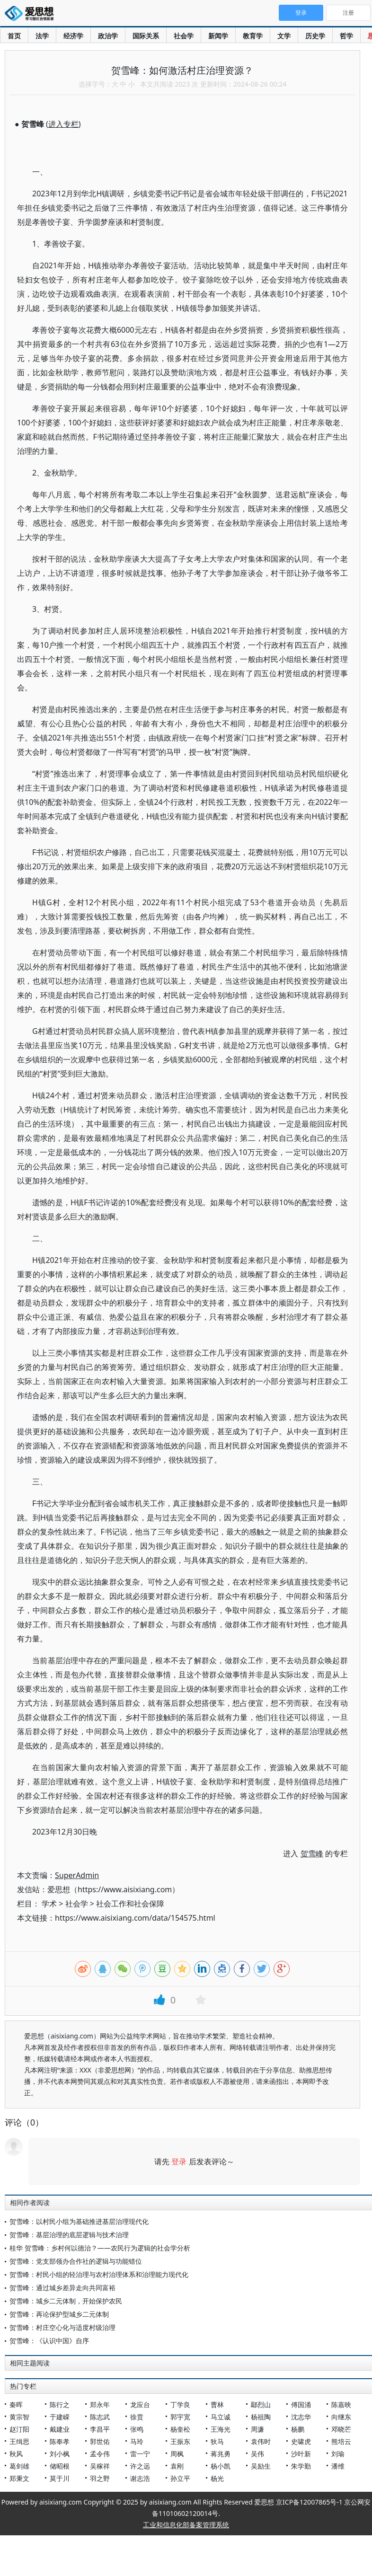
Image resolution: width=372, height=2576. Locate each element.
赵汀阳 (19, 2429)
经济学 (73, 35)
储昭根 (60, 2465)
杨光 (217, 2478)
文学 (284, 35)
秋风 (16, 2453)
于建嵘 (60, 2416)
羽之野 (100, 2478)
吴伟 (257, 2453)
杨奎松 (180, 2429)
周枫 (177, 2453)
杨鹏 (297, 2429)
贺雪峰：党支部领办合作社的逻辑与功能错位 (75, 2261)
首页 (14, 35)
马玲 (136, 2441)
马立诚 (220, 2416)
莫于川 (60, 2478)
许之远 (140, 2465)
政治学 (108, 35)
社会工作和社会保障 (130, 1903)
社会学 (184, 35)
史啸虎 (301, 2441)
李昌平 (100, 2429)
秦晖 (16, 2404)
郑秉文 (19, 2478)
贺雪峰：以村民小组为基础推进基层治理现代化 (79, 2221)
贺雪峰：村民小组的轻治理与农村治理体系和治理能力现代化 (98, 2274)
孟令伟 (100, 2453)
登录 (178, 2161)
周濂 (257, 2429)
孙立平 (180, 2478)
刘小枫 (60, 2453)
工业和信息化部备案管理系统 (186, 2524)
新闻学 (218, 35)
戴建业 (60, 2429)
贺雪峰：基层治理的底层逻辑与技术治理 (69, 2234)
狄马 (217, 2441)
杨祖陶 (261, 2416)
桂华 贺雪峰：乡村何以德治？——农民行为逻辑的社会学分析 (99, 2247)
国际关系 (146, 35)
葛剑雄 (19, 2465)
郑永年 (100, 2404)
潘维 (338, 2465)
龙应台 (140, 2404)
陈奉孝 (60, 2441)
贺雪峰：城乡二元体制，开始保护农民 (65, 2300)
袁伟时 (261, 2441)
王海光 (220, 2429)
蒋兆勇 (220, 2453)
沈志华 (301, 2416)
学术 (49, 1903)
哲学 (346, 35)
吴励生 (261, 2465)
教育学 (253, 35)
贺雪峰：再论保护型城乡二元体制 (59, 2314)
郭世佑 (100, 2441)
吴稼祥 (100, 2465)
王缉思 (19, 2441)
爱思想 (32, 14)
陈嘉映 (341, 2404)
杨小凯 (220, 2465)
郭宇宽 (180, 2416)
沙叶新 (301, 2453)
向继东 (341, 2416)
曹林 (217, 2404)
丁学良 (180, 2404)
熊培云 (341, 2441)
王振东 (180, 2441)
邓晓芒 (341, 2429)
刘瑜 (338, 2453)
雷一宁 (140, 2453)
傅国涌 (301, 2404)
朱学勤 (301, 2465)
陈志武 (100, 2416)
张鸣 (136, 2429)
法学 (42, 35)
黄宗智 (19, 2416)
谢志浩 (140, 2478)
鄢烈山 (261, 2404)
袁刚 (177, 2465)
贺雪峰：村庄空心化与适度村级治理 (62, 2327)
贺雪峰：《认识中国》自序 (49, 2340)
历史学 (315, 35)
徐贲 (136, 2416)
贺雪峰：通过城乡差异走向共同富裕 (62, 2287)
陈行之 (60, 2404)
